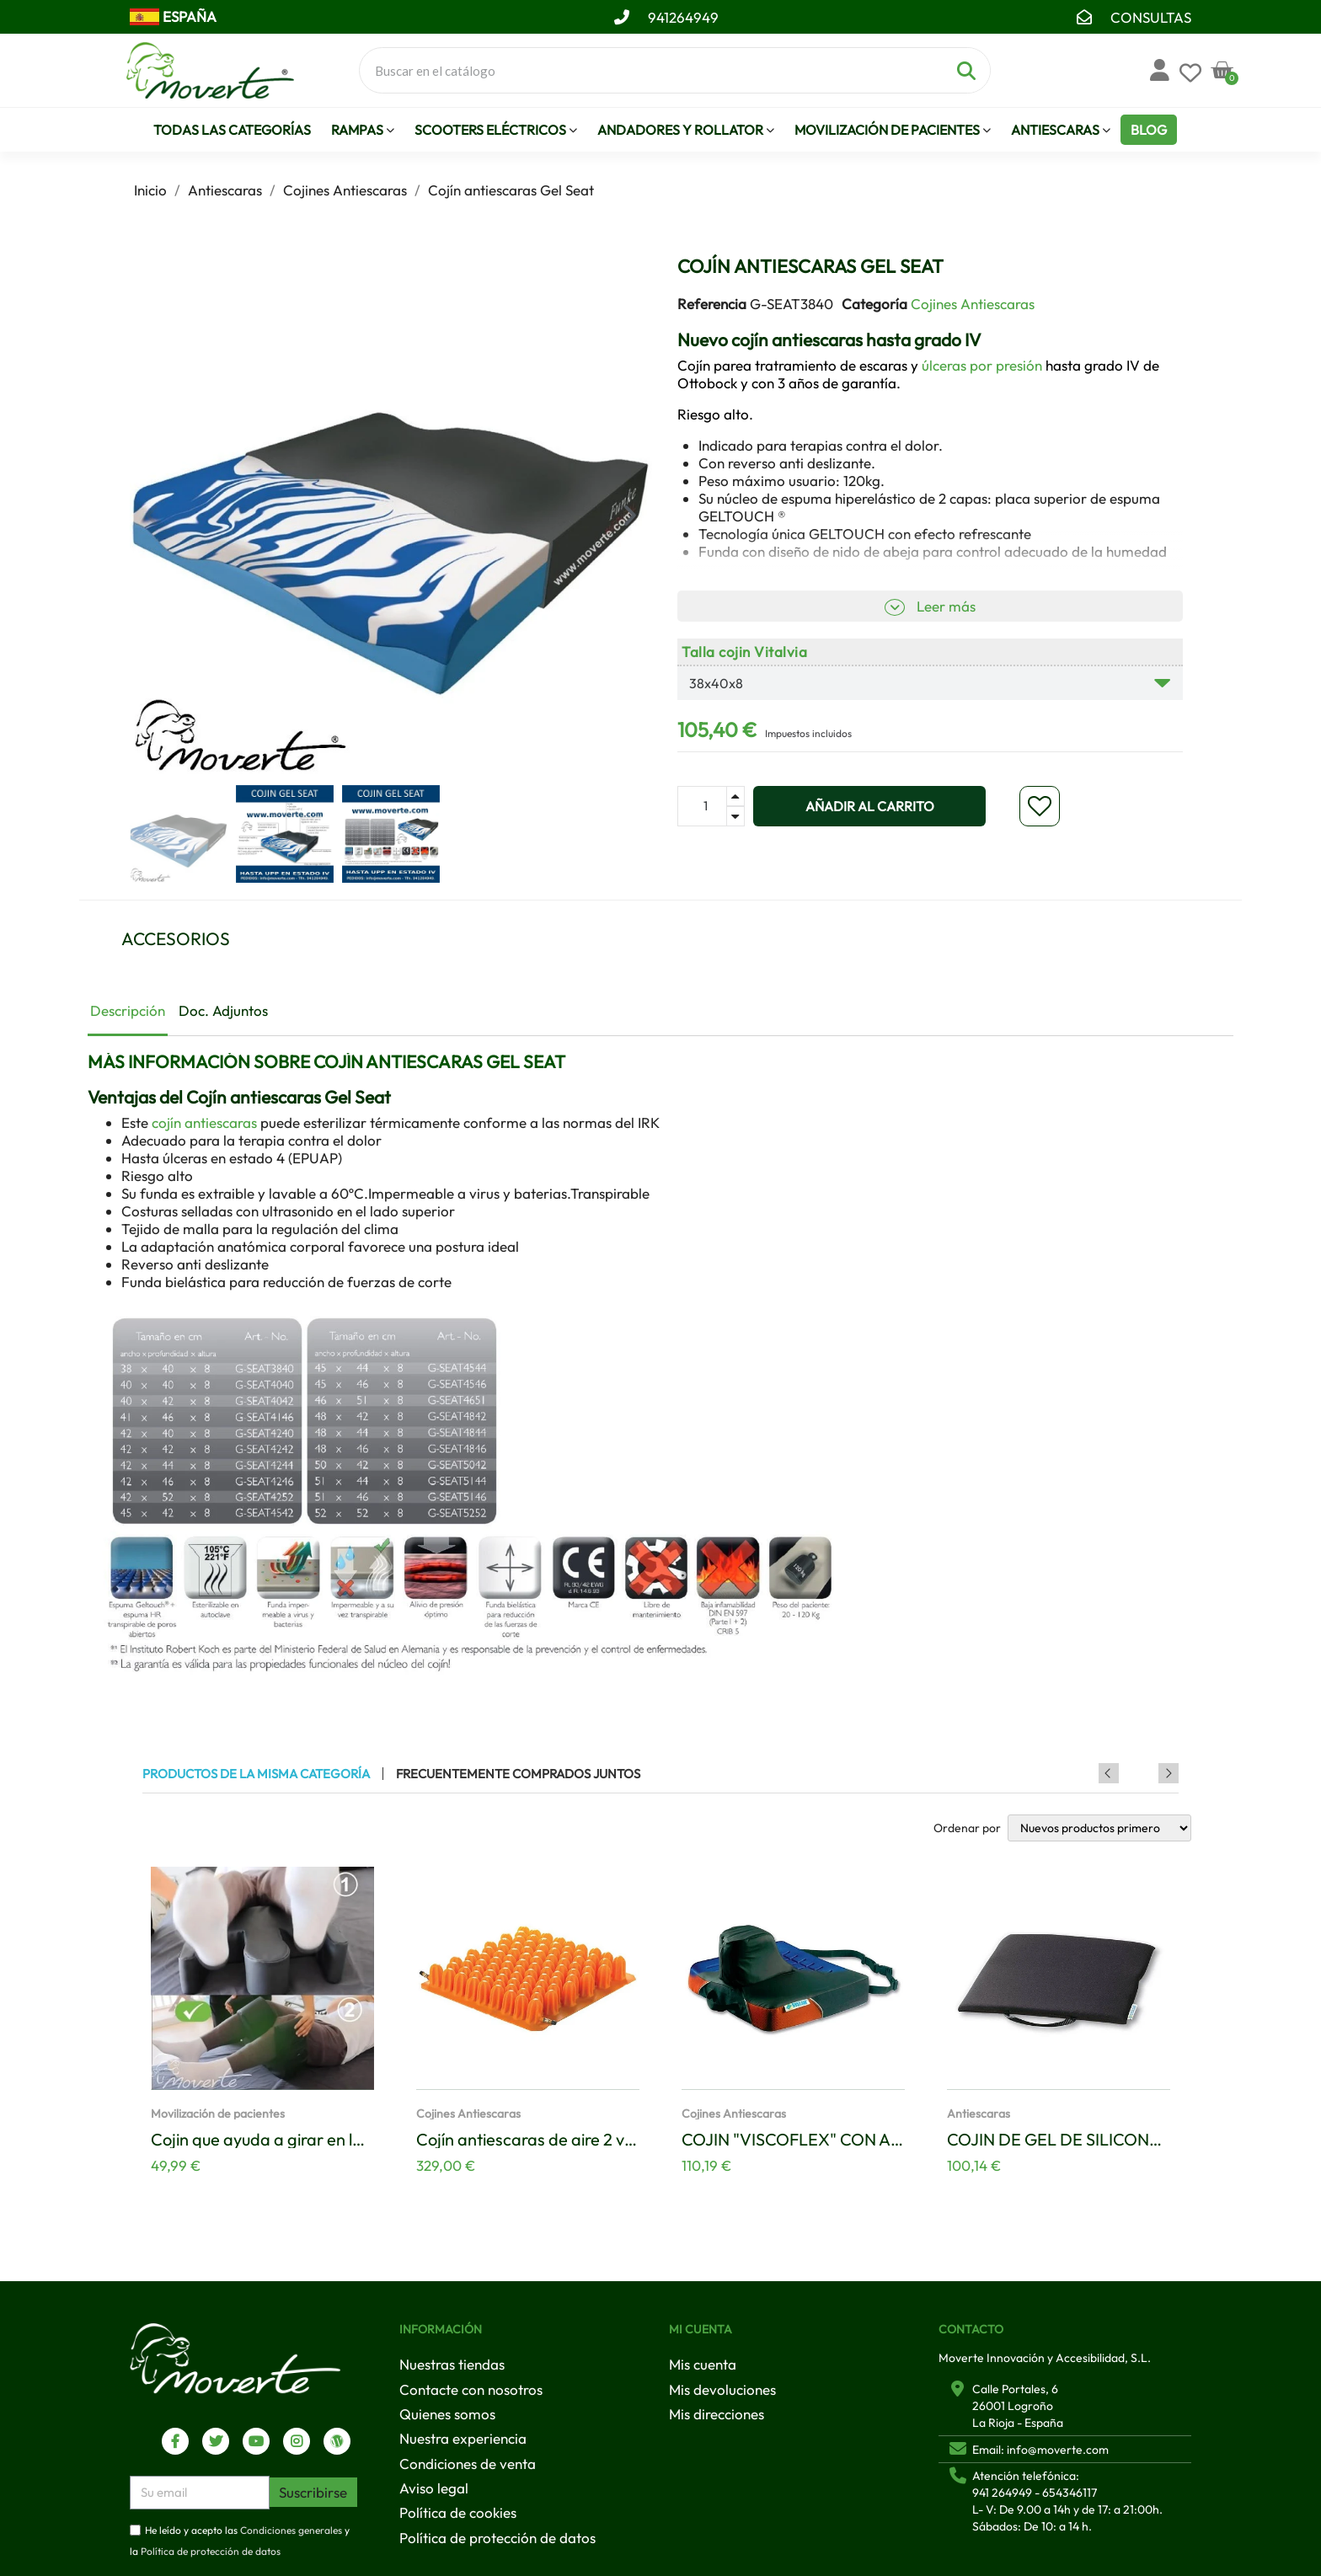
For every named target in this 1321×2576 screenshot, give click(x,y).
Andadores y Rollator (685, 130)
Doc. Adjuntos (223, 1010)
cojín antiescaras (204, 1122)
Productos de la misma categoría (256, 1773)
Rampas (362, 130)
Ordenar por (967, 1828)
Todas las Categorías (232, 129)
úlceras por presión (982, 365)
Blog (1149, 129)
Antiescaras (1060, 130)
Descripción (127, 1010)
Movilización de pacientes (892, 130)
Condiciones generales (291, 2530)
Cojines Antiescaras (973, 304)
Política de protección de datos (211, 2552)
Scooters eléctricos (495, 130)
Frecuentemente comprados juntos (518, 1773)
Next (1168, 1773)
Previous (1146, 1773)
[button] (151, 515)
